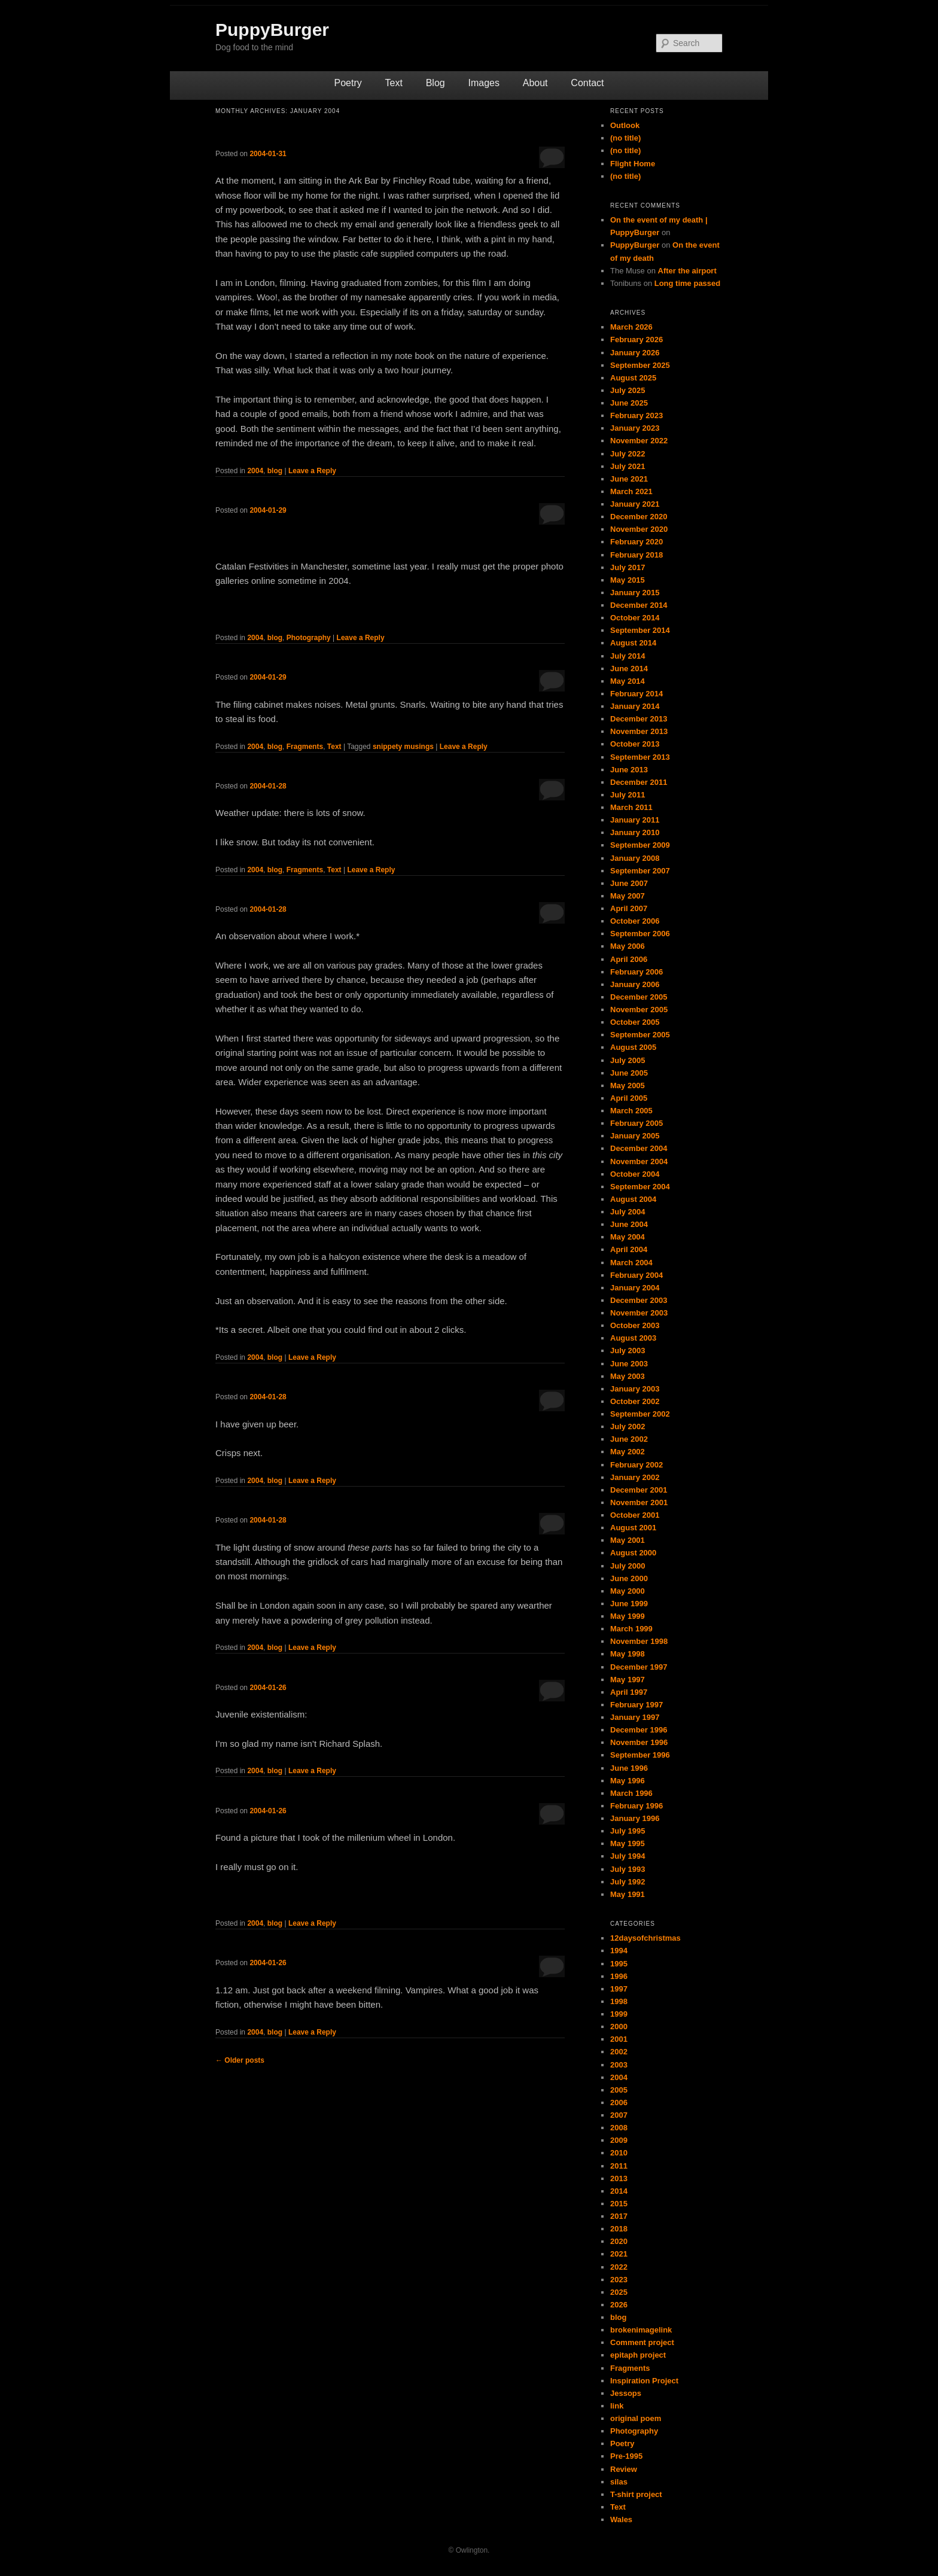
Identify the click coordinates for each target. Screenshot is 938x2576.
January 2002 (634, 1477)
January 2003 (634, 1388)
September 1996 (640, 1754)
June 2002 (629, 1439)
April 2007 (628, 908)
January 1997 (634, 1717)
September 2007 (640, 870)
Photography (309, 638)
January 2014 (634, 706)
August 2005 (633, 1047)
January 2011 (634, 819)
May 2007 (627, 895)
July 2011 (627, 794)
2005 (619, 2089)
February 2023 (636, 415)
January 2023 (634, 428)
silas (619, 2481)
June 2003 (629, 1363)
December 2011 (638, 782)
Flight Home (632, 163)
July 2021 (627, 466)
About (535, 83)
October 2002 (634, 1401)
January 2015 (634, 592)
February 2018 (636, 554)
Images (483, 83)
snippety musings (403, 746)
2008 (619, 2127)
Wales (621, 2519)
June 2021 (629, 478)
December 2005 (638, 996)
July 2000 (627, 1565)
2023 (619, 2279)
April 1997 (628, 1692)
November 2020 (639, 529)
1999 (619, 2013)
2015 (619, 2203)
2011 (619, 2165)
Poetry (348, 83)
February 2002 (636, 1464)
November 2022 (639, 440)
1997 (619, 1988)
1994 (619, 1950)
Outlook (624, 125)
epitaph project (638, 2354)
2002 (619, 2051)
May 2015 (627, 580)
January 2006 (634, 984)
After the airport (687, 270)
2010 (619, 2152)
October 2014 (634, 617)
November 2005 (639, 1009)
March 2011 (631, 807)
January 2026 (634, 352)
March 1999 (631, 1628)
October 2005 (634, 1022)
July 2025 (627, 390)
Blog (435, 83)
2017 (619, 2216)
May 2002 (627, 1451)
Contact (587, 83)
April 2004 (628, 1249)
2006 (619, 2102)
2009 (619, 2140)
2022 (619, 2267)
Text (394, 83)
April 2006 (628, 959)
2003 (619, 2064)
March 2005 (631, 1110)
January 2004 (634, 1287)
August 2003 (633, 1337)
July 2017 (627, 567)
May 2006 (627, 946)
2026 (619, 2304)
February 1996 (636, 1805)
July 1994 (627, 1856)
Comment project (642, 2342)
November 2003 (639, 1312)
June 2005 (629, 1072)
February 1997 (636, 1704)
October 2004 (634, 1174)
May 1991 (627, 1894)
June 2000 (629, 1578)
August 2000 (633, 1552)
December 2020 (638, 516)
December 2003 (638, 1300)
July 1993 (627, 1869)
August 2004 (633, 1199)
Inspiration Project (644, 2380)
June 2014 (629, 668)
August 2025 (633, 377)
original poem (635, 2418)
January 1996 (634, 1818)
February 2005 (636, 1123)
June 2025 (629, 402)
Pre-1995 (626, 2456)
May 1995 (627, 1843)
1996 (619, 1976)
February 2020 (636, 541)
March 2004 (631, 1262)
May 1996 (627, 1780)
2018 (619, 2228)
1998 (619, 2001)
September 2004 (640, 1186)
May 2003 (627, 1376)
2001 (619, 2039)
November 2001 (639, 1502)
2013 (619, 2178)
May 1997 (627, 1679)
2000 (619, 2026)
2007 (619, 2115)
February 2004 (636, 1275)
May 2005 (627, 1085)
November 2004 (639, 1161)
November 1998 (639, 1641)
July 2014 (627, 655)
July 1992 (627, 1881)
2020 (619, 2241)
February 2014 (636, 693)
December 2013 (638, 718)
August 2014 (633, 642)
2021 (619, 2253)
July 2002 (627, 1426)
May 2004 (627, 1236)
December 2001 (638, 1489)
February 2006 (636, 971)
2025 (619, 2292)
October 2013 (634, 743)
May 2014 (627, 681)
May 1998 (627, 1653)
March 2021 (631, 491)
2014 (619, 2191)
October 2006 (634, 920)
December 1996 (638, 1729)
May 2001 (627, 1540)
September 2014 (640, 630)
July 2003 (627, 1350)
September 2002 (640, 1413)
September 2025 (640, 365)
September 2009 (640, 845)
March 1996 (631, 1793)
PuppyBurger (272, 29)
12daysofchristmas (645, 1937)
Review (623, 2469)
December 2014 (638, 605)
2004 (255, 471)
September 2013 (640, 757)
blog (274, 471)
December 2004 (638, 1148)
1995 (619, 1963)
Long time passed (687, 283)
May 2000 (627, 1591)
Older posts (239, 2060)
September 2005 (640, 1034)
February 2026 (636, 339)
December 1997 (638, 1666)
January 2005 (634, 1135)
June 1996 (629, 1768)
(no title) (625, 137)
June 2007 (629, 883)
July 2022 (627, 453)
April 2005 (628, 1098)
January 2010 (634, 832)
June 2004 (629, 1224)
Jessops (625, 2393)
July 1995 (627, 1830)
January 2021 (634, 504)
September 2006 (640, 933)
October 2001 (634, 1515)
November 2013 (639, 731)
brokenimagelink (641, 2329)
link (616, 2405)
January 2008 (634, 858)
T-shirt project (636, 2494)
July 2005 (627, 1060)
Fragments (305, 746)
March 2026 (631, 326)
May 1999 (627, 1616)
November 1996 (639, 1742)
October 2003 (634, 1325)
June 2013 (629, 769)
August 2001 (633, 1527)
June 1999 (629, 1603)
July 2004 (627, 1211)
